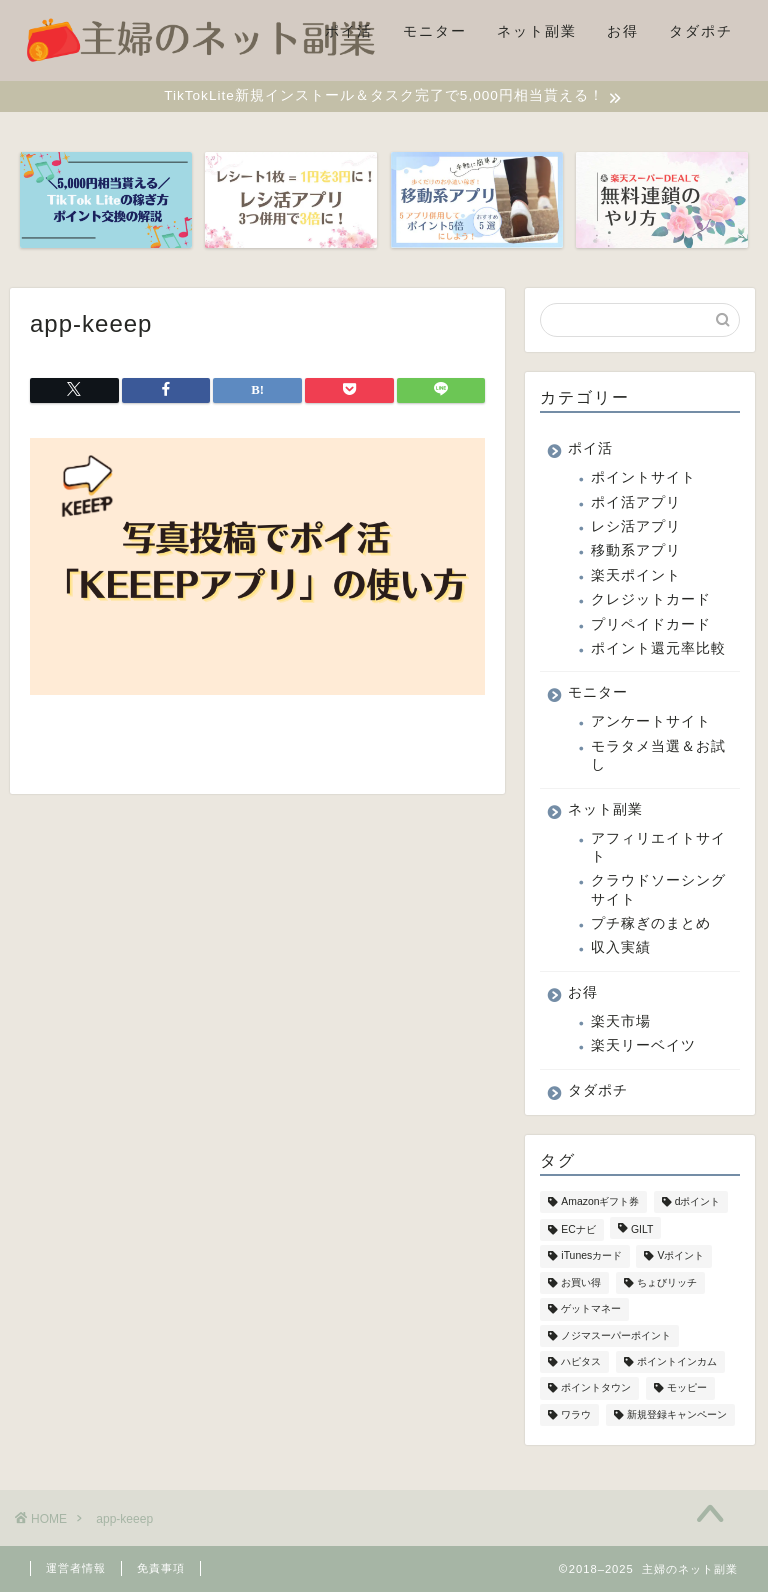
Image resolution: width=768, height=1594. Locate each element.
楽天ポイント (636, 577)
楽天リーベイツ (643, 1048)
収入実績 (621, 950)
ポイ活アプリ (636, 504)
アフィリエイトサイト (658, 849)
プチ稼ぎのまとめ (651, 925)
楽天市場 (621, 1023)
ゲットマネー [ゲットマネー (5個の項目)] (591, 1311)
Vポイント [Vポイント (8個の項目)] (680, 1258)
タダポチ (701, 31)
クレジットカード (651, 601)
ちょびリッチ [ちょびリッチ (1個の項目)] (667, 1285)
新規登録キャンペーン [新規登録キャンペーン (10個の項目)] (677, 1416)
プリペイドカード (651, 626)
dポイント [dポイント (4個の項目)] (698, 1203)
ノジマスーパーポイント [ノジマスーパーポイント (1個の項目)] (616, 1337)
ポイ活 (349, 31)
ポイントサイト (643, 480)
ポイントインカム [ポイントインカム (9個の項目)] (677, 1364)
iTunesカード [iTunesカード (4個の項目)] (591, 1258)
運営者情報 (76, 1570)
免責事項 (161, 1570)
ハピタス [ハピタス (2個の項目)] (581, 1364)
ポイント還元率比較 (658, 650)
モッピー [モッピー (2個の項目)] (687, 1390)
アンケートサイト (651, 724)
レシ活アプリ (636, 528)
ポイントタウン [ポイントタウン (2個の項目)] (596, 1390)
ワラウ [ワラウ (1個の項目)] (576, 1416)
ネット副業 (537, 31)
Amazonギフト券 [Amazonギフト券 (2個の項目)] (600, 1203)
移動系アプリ (636, 553)
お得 (623, 31)
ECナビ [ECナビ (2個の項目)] (578, 1232)
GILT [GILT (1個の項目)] (642, 1232)
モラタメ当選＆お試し (658, 757)
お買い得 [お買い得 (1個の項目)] (581, 1285)
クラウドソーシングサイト (658, 892)
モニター (435, 31)
